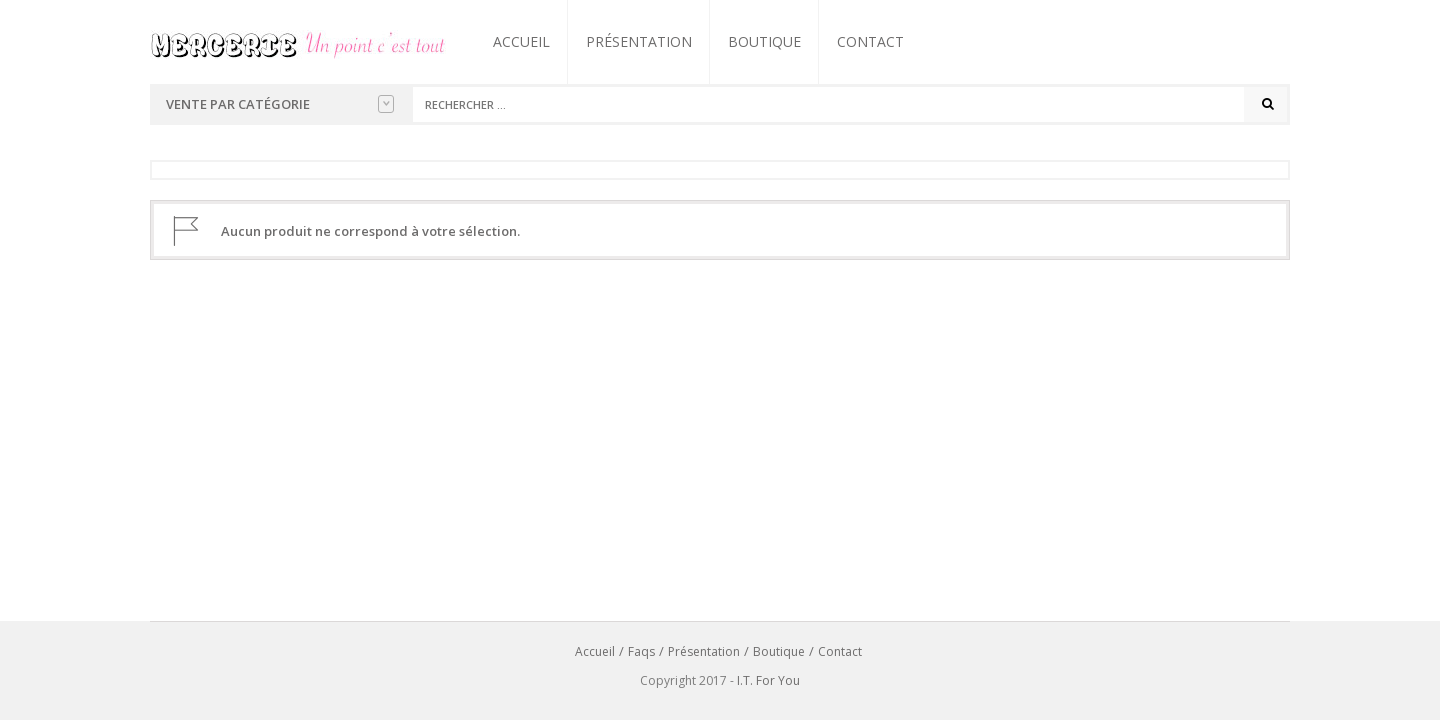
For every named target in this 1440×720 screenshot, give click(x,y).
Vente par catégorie (280, 104)
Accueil (521, 41)
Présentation (639, 41)
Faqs (641, 651)
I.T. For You (768, 680)
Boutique (764, 41)
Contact (870, 41)
